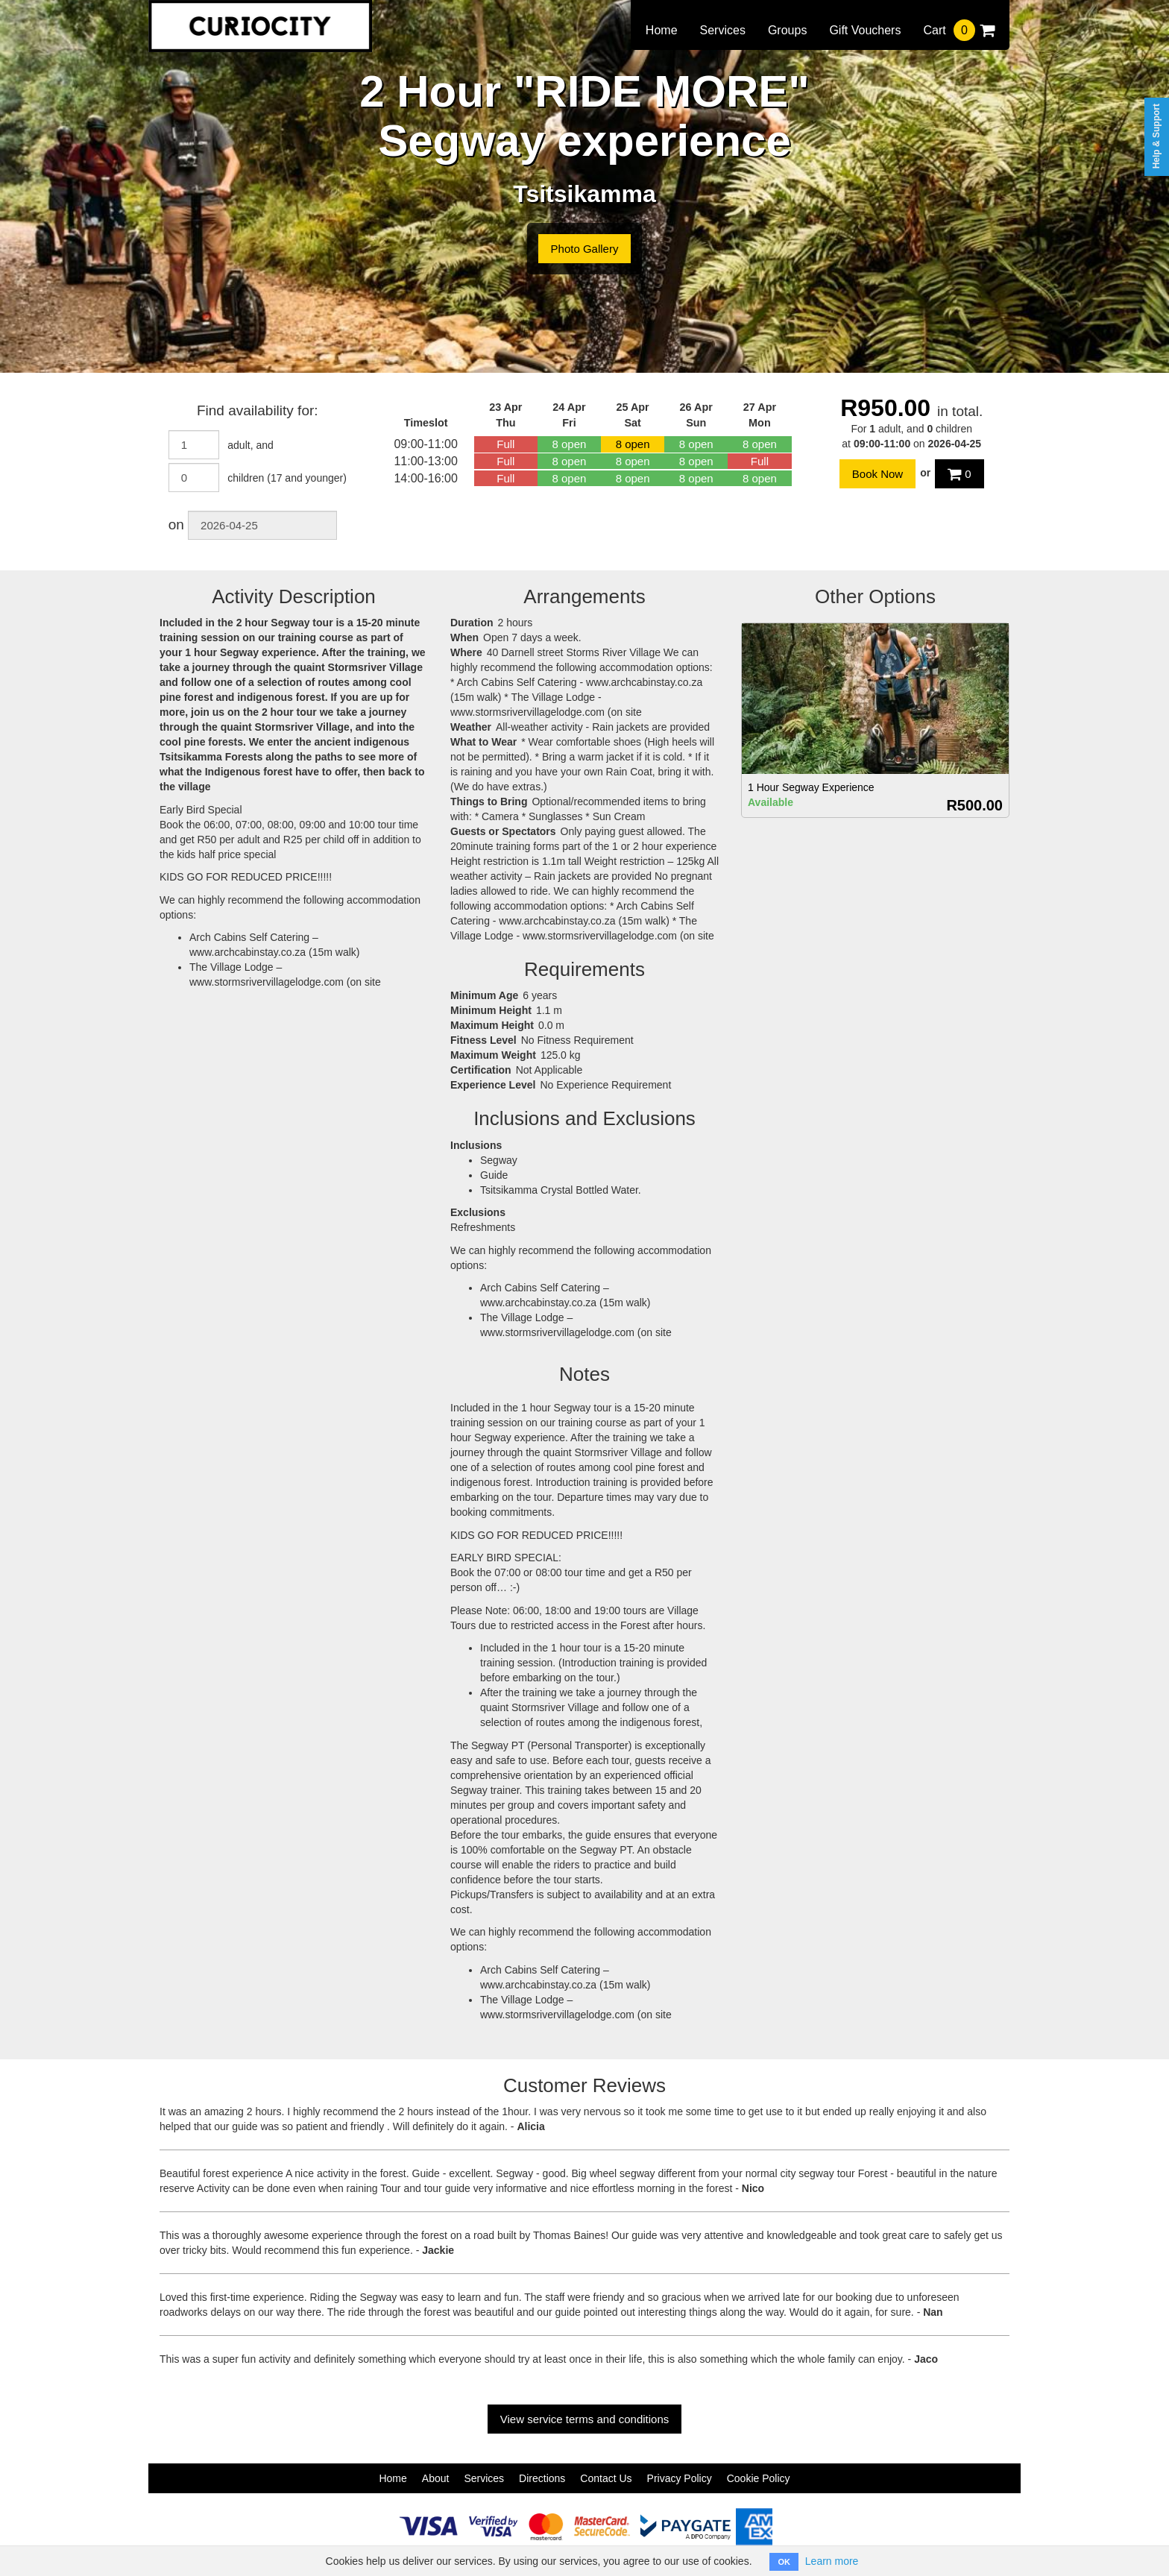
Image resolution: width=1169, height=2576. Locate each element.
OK (784, 2561)
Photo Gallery (585, 248)
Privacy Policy (679, 2478)
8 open (569, 444)
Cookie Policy (758, 2478)
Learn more (832, 2561)
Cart (959, 30)
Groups (787, 30)
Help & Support (1156, 136)
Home (662, 30)
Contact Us (605, 2478)
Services (723, 30)
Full (505, 444)
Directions (542, 2478)
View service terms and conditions (584, 2419)
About (436, 2478)
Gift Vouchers (865, 30)
